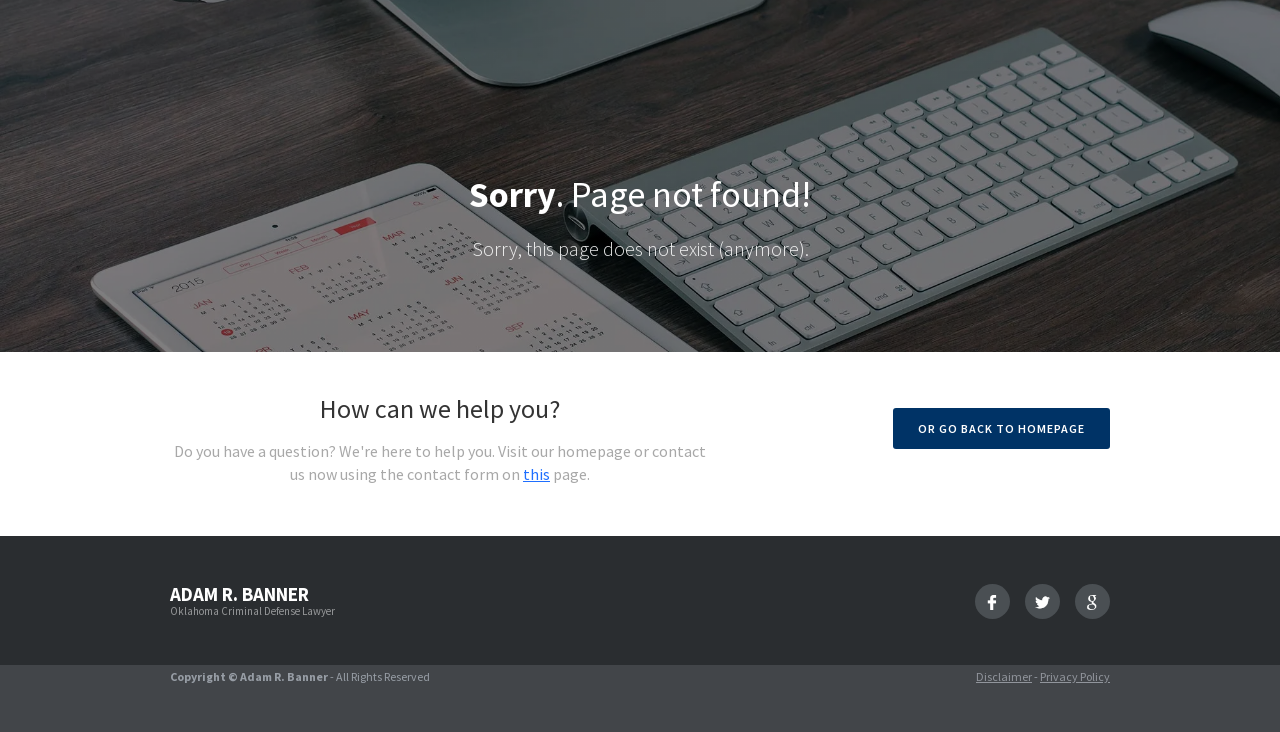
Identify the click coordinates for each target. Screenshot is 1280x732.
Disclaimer (1004, 676)
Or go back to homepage (1001, 428)
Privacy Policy (1075, 676)
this (536, 474)
